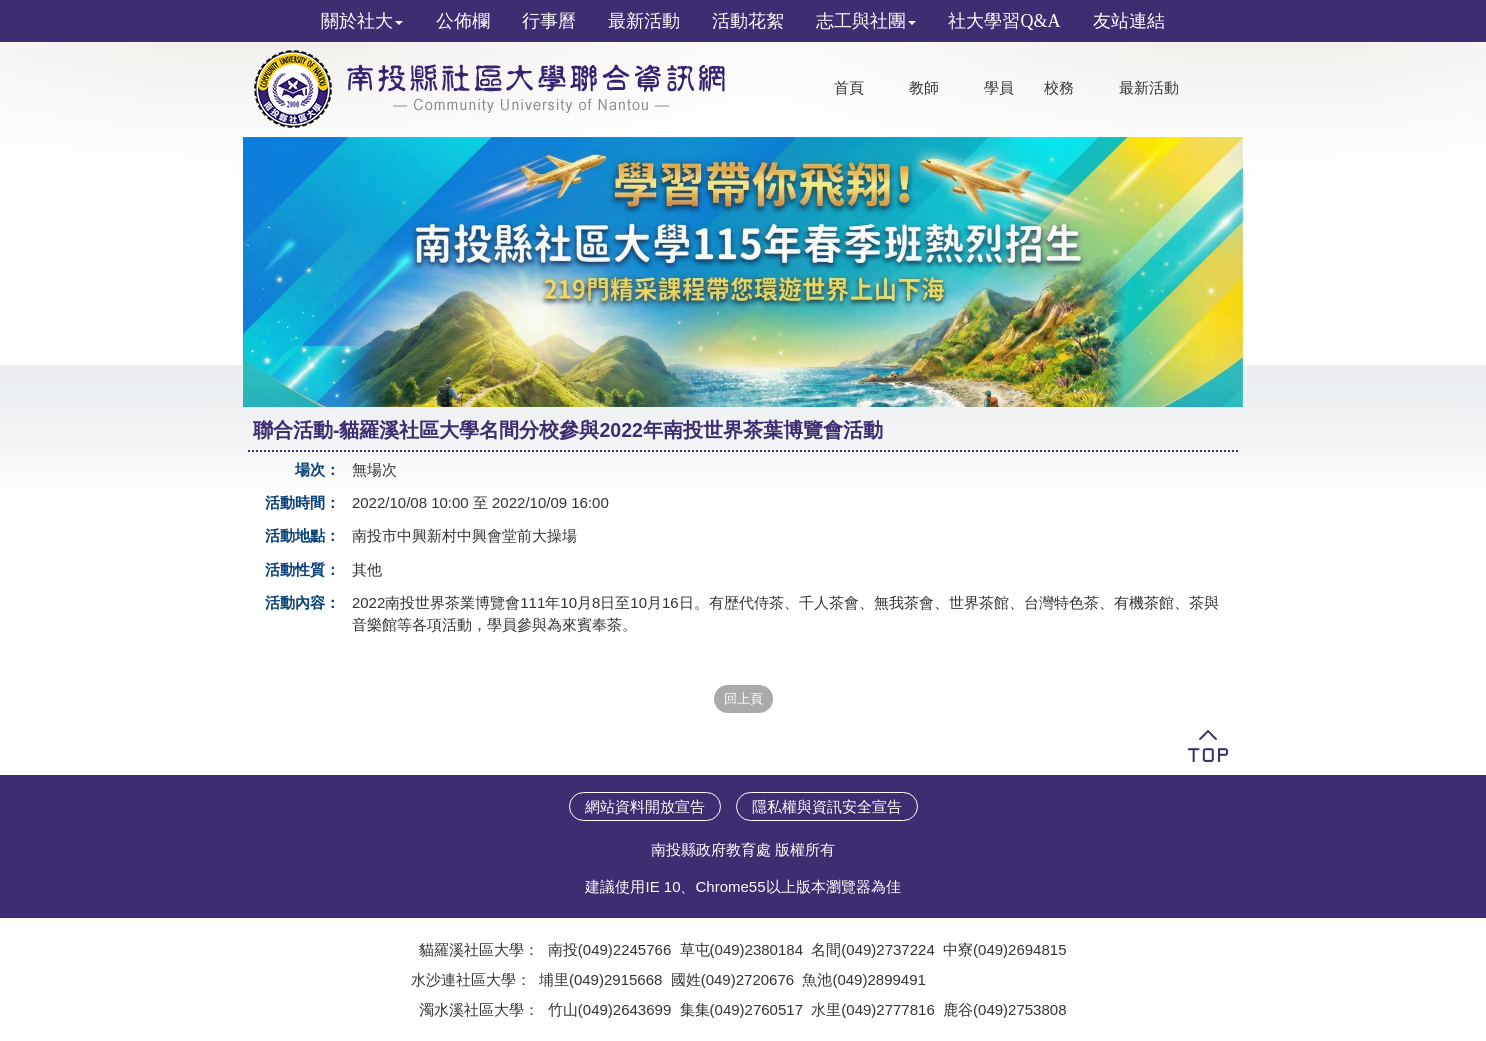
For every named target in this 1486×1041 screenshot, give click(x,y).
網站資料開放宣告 (645, 806)
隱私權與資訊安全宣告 (827, 806)
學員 (999, 88)
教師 (924, 88)
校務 (1059, 88)
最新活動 (1149, 88)
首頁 (849, 88)
